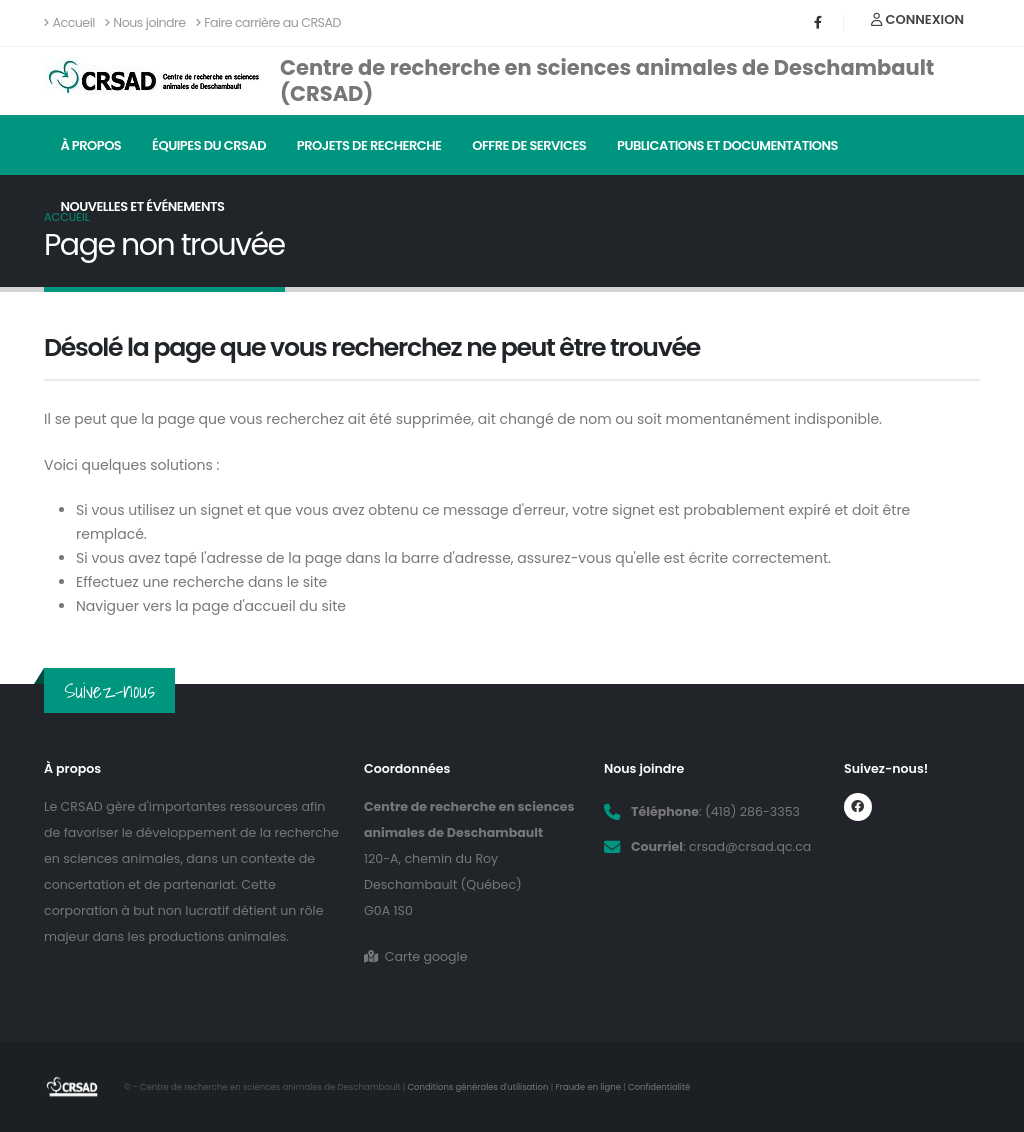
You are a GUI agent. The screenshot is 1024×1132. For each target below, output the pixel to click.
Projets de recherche (369, 145)
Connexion (917, 19)
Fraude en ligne (588, 1087)
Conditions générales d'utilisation (478, 1087)
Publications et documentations (727, 145)
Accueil (69, 22)
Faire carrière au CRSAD (268, 22)
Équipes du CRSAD (209, 145)
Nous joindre (145, 22)
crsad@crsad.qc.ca (750, 846)
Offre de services (529, 145)
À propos (90, 145)
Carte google (415, 956)
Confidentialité (659, 1087)
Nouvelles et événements (142, 206)
